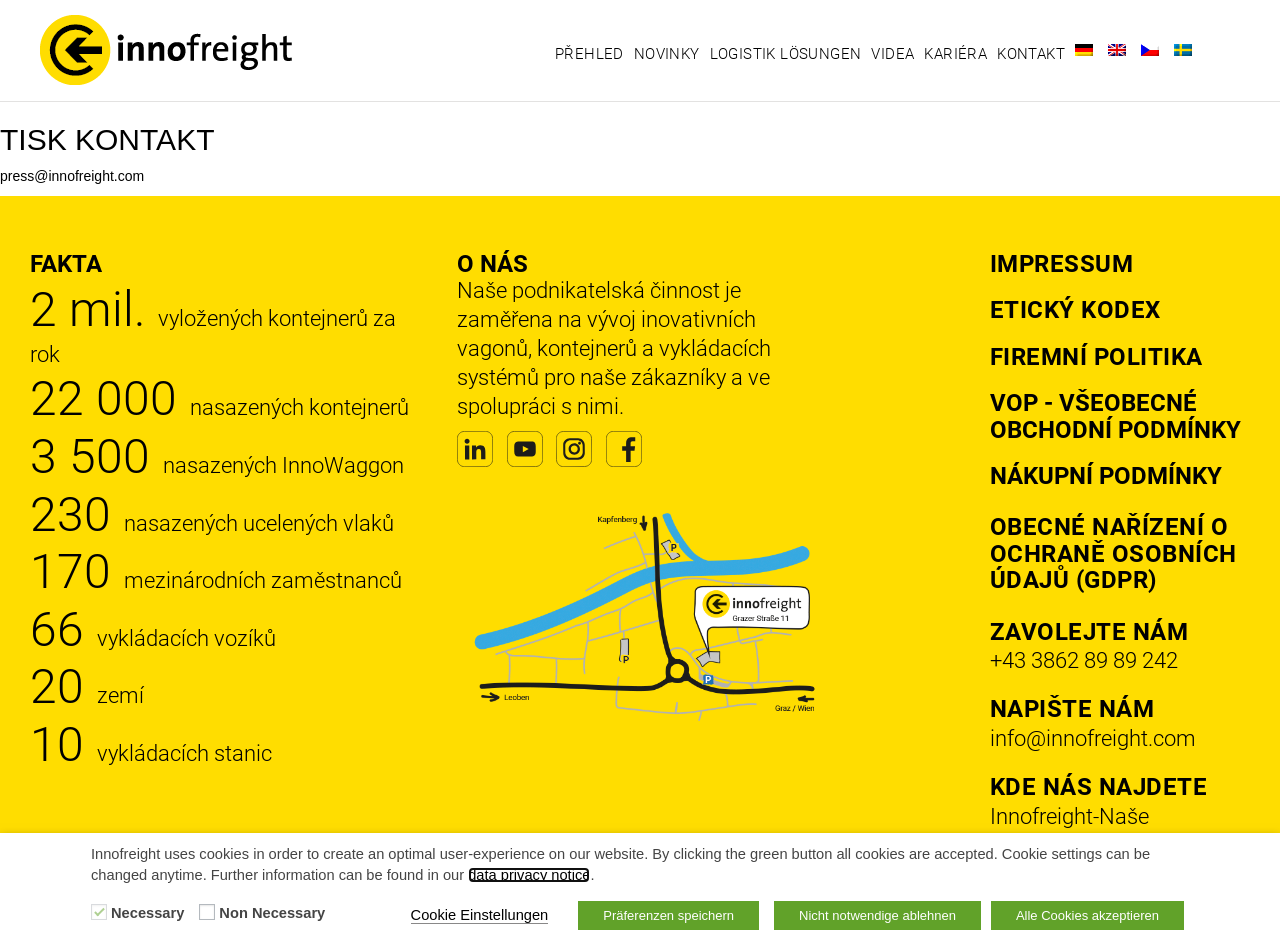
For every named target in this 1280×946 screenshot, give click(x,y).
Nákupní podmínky (1106, 476)
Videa (892, 54)
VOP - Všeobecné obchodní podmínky (1115, 416)
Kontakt (1031, 54)
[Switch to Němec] (1084, 50)
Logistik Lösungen (786, 54)
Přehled (589, 54)
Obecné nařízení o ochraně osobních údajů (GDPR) (1113, 553)
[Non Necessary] (207, 912)
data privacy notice (529, 875)
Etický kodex (1075, 310)
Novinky (667, 54)
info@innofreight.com (1093, 738)
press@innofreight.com (72, 176)
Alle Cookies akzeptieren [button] (1087, 915)
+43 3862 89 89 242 (1084, 660)
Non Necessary (272, 913)
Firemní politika (1096, 357)
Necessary (147, 913)
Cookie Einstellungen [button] (480, 915)
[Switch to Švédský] (1183, 50)
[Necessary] (99, 912)
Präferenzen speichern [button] (668, 915)
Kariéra (955, 54)
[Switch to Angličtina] (1117, 50)
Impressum (1062, 264)
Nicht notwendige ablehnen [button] (877, 915)
